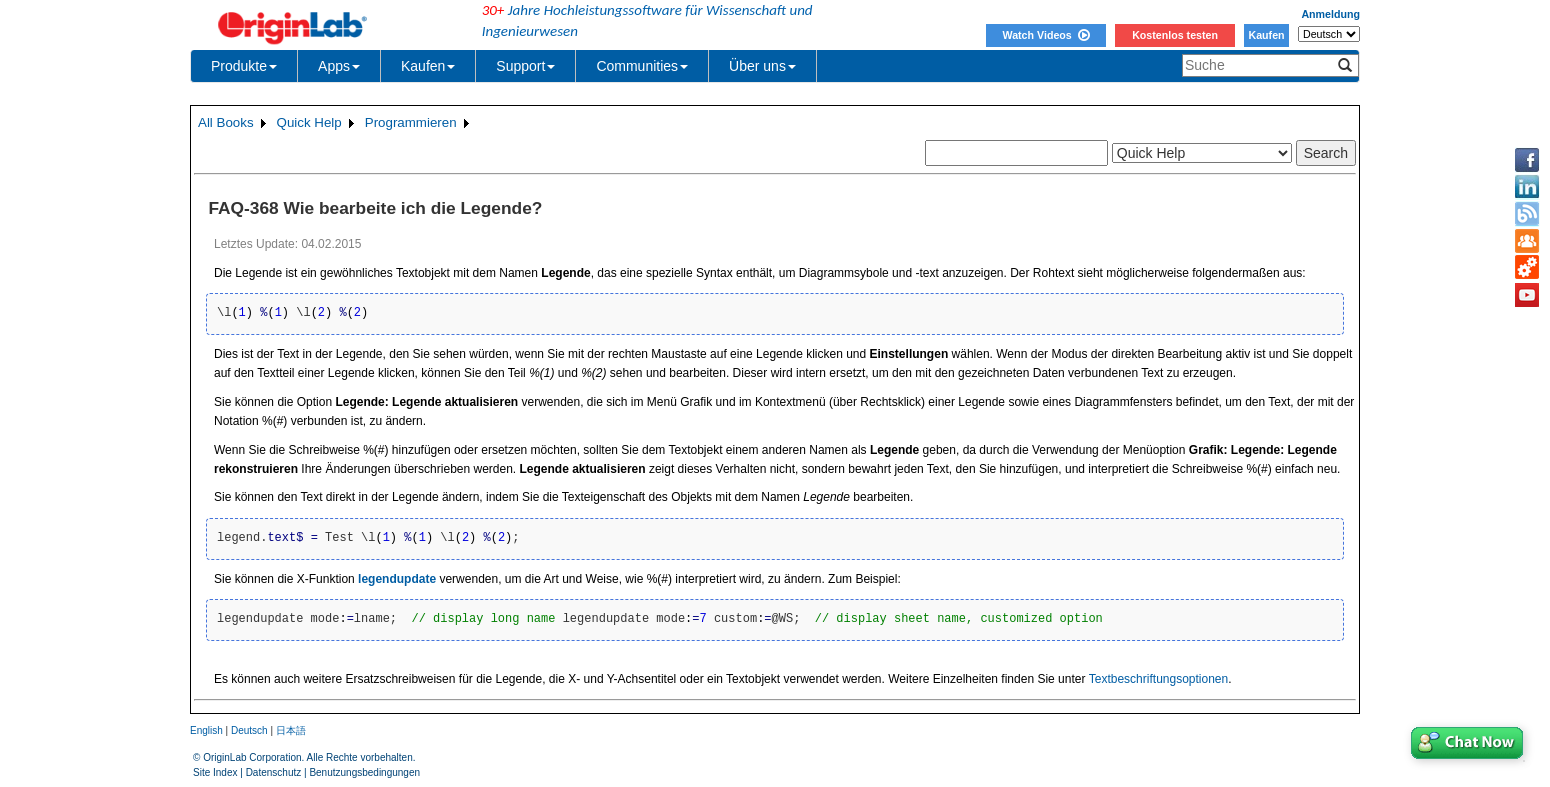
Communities (642, 66)
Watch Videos (1045, 35)
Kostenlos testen (1175, 35)
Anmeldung (1330, 14)
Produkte (244, 66)
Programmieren (411, 122)
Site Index (215, 772)
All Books (226, 122)
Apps (339, 66)
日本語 (291, 730)
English (206, 730)
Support (525, 66)
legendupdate (397, 579)
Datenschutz (274, 772)
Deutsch (249, 730)
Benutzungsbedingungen (364, 772)
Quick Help (309, 122)
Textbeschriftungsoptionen (1158, 679)
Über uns (762, 66)
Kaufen (1266, 35)
